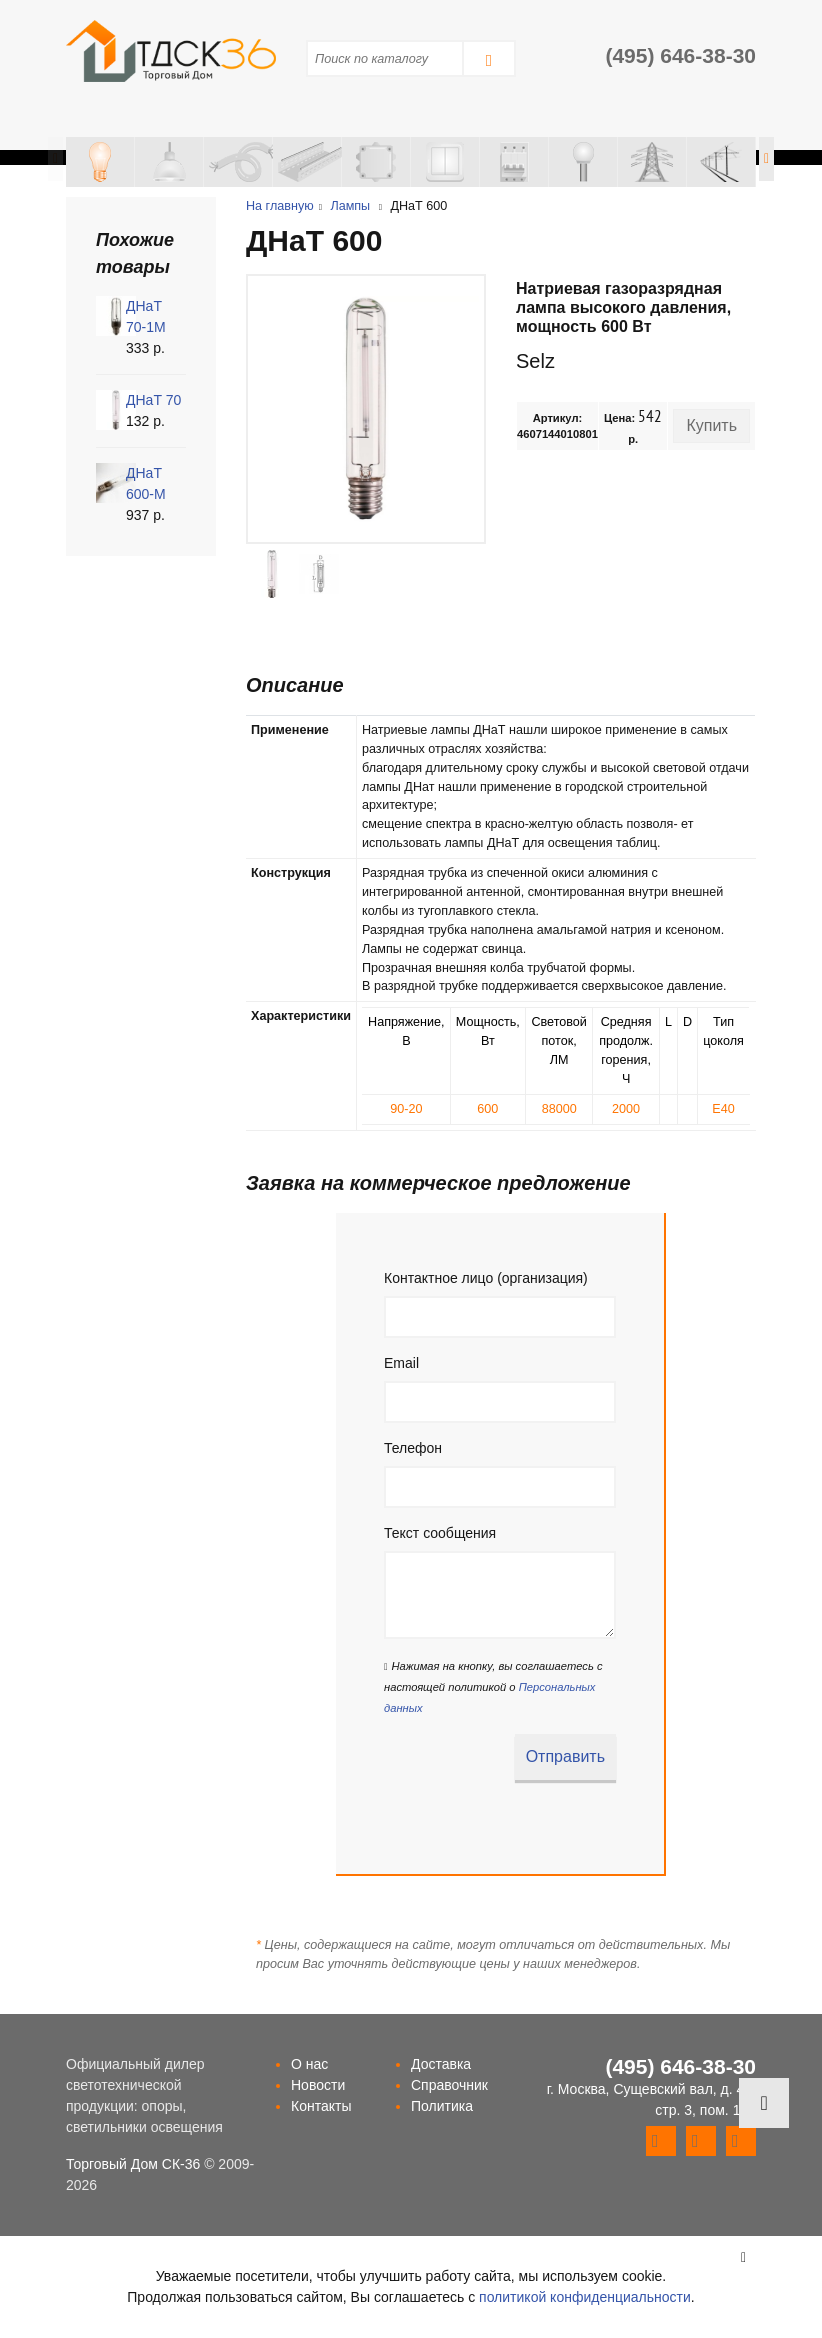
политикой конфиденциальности (585, 2297)
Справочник (449, 2085)
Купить (711, 425)
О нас (309, 2064)
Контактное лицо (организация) (486, 1278)
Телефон (413, 1448)
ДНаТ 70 (153, 400)
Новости (318, 2085)
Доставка (441, 2064)
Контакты (321, 2106)
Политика (442, 2106)
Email (401, 1363)
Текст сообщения (440, 1533)
